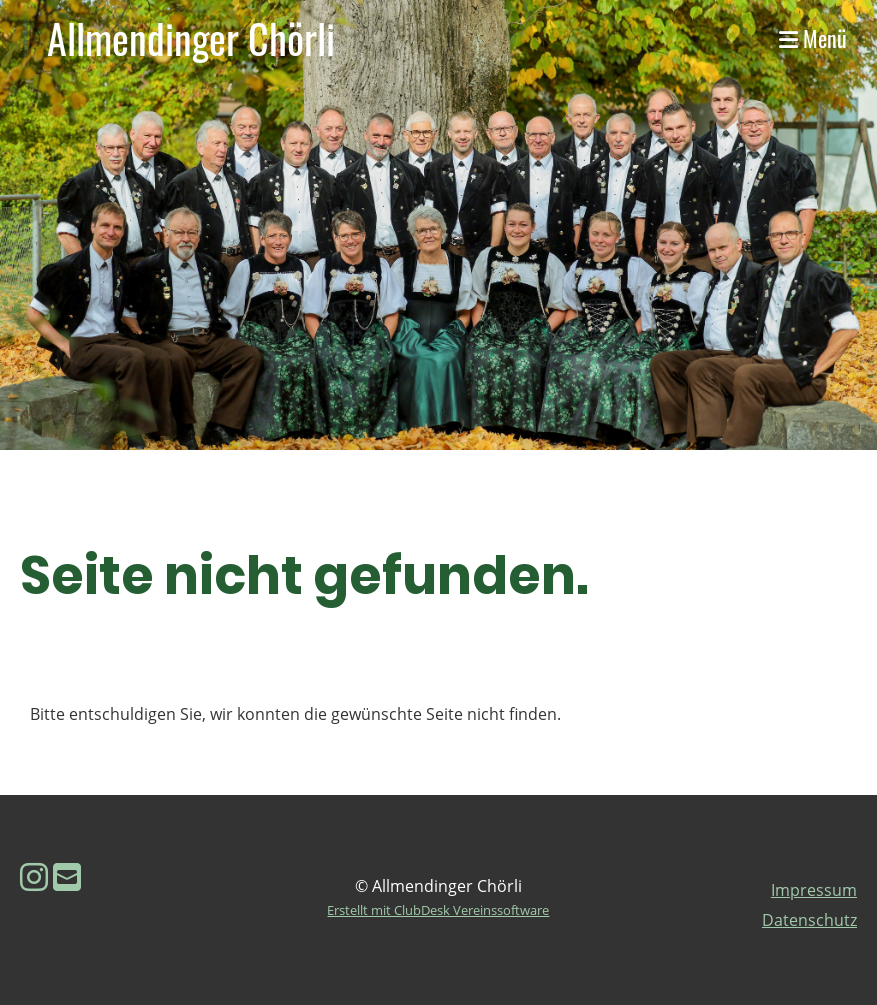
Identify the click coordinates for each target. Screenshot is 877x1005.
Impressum (814, 890)
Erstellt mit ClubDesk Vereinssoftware (438, 910)
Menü (813, 38)
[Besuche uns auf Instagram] (34, 876)
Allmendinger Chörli (191, 38)
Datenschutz (809, 920)
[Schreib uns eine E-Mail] (67, 876)
